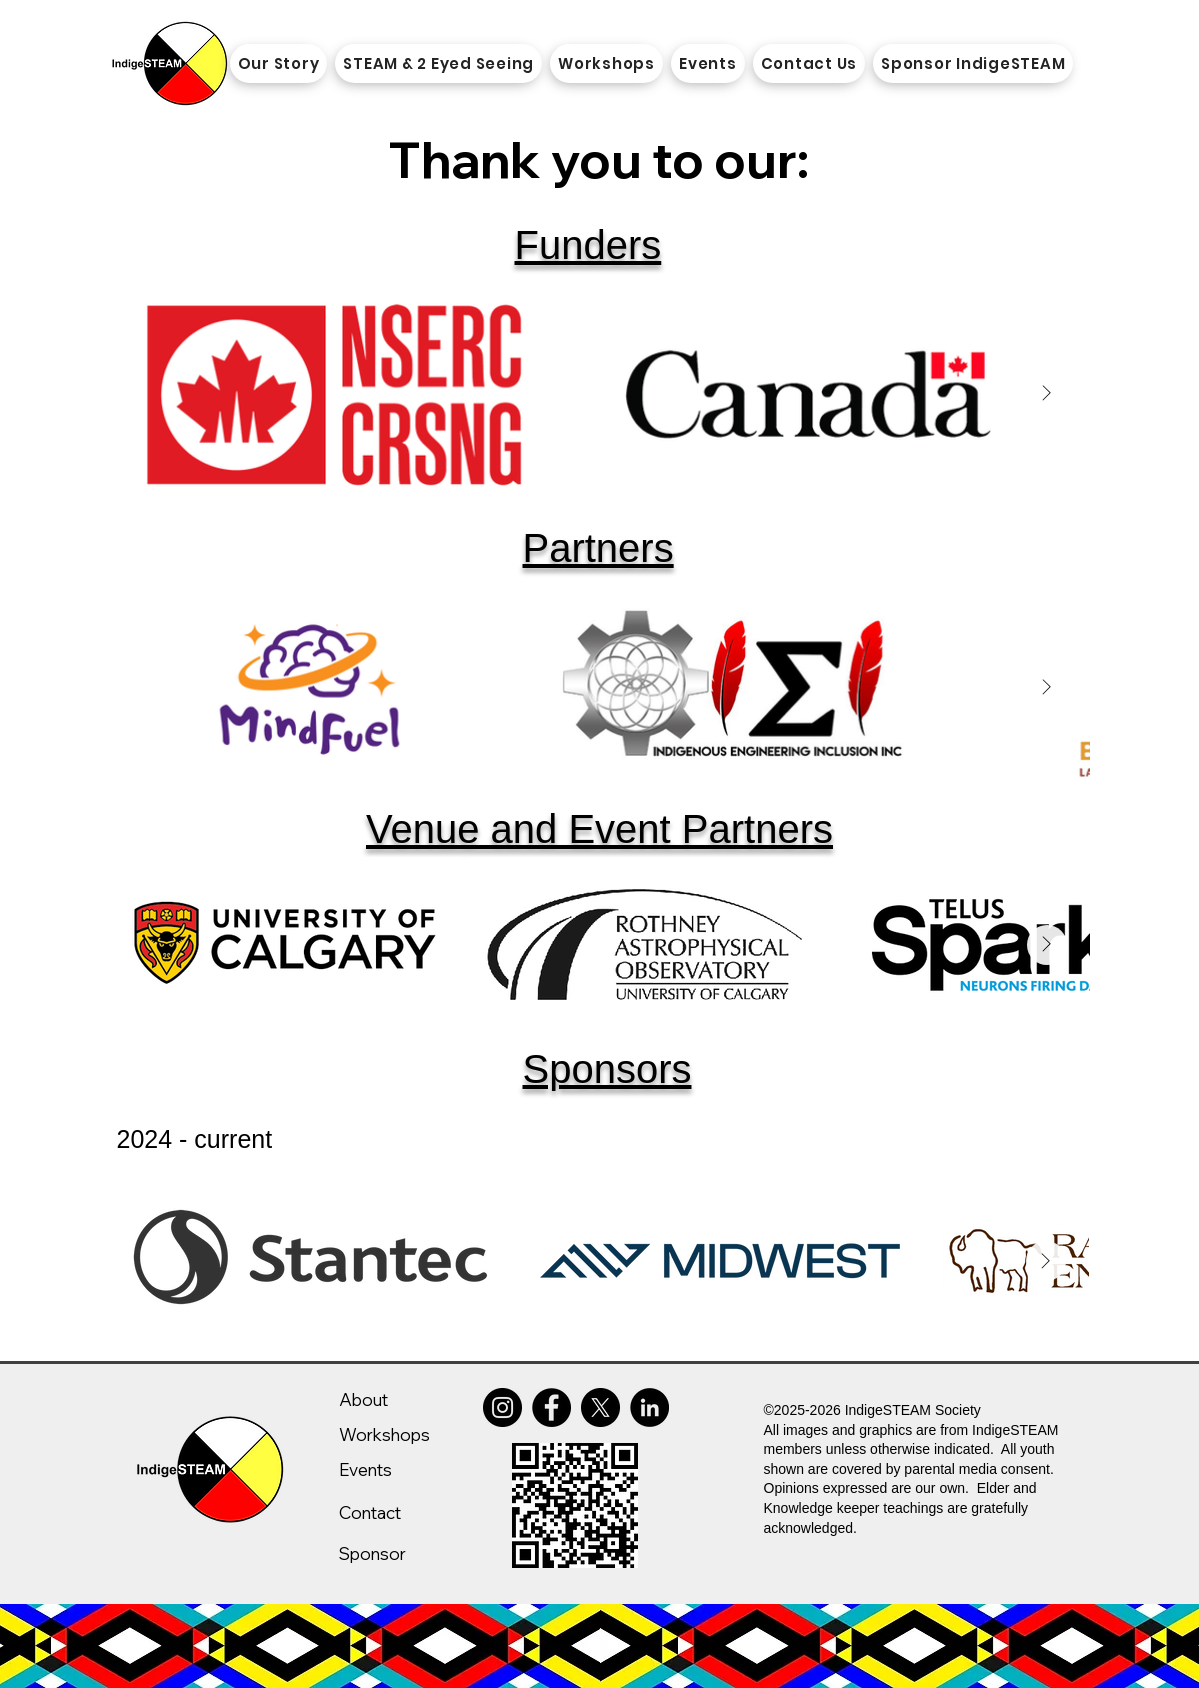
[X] (600, 1407)
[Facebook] (551, 1407)
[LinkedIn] (649, 1407)
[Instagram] (502, 1407)
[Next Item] (1047, 393)
